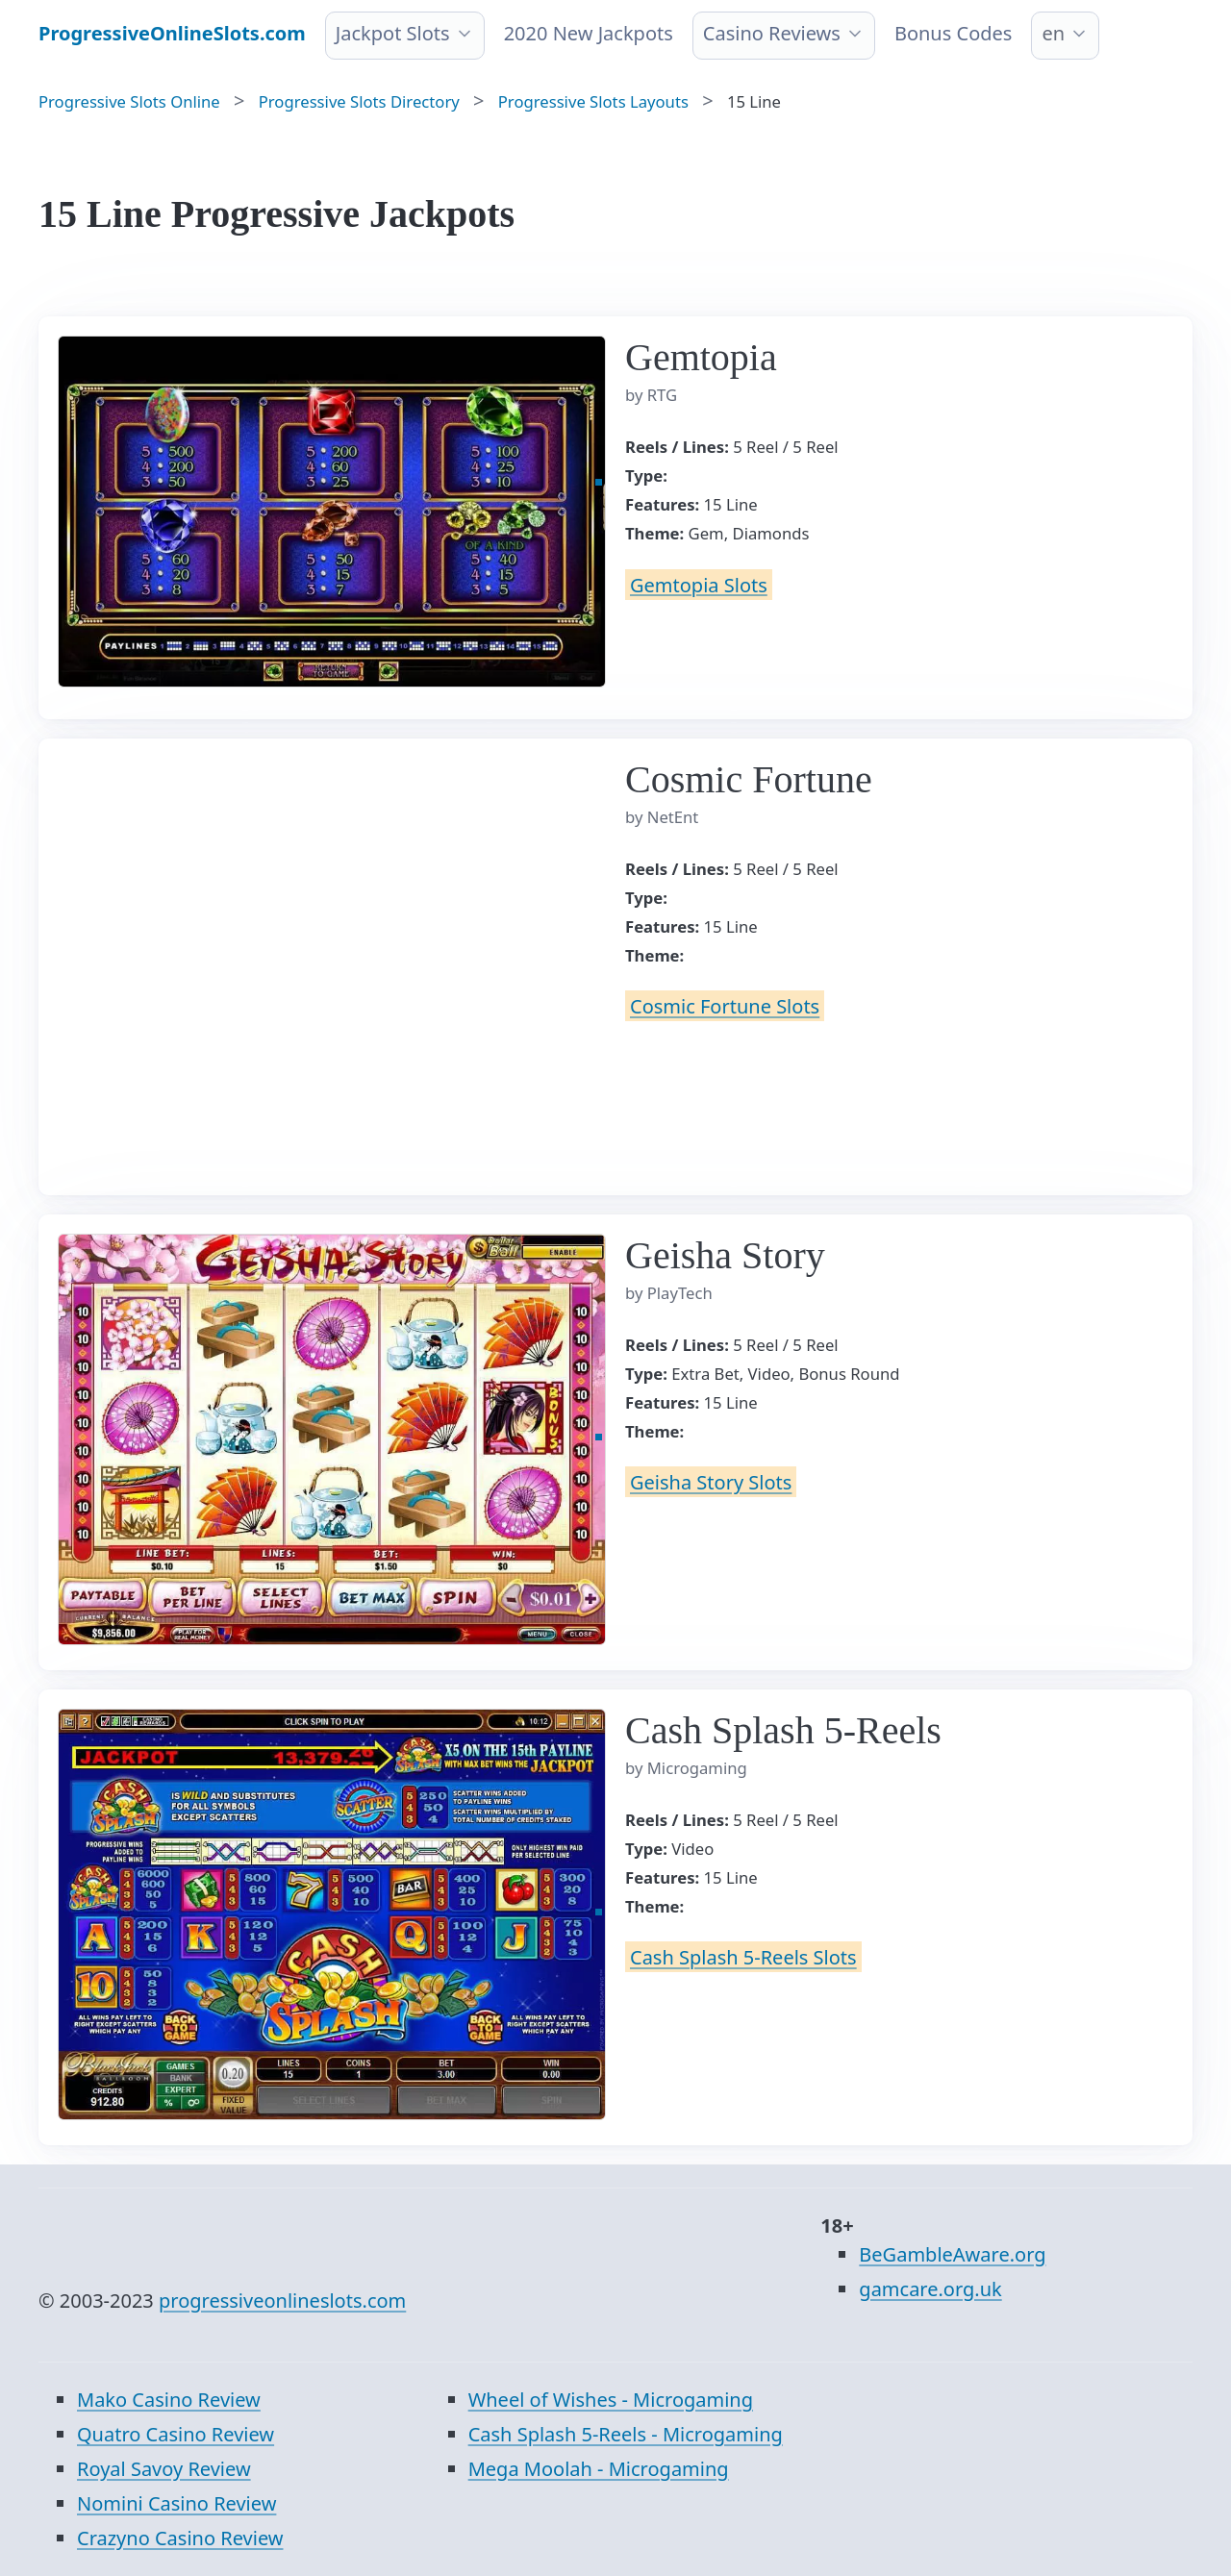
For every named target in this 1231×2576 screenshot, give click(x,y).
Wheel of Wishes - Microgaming (610, 2400)
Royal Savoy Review (164, 2469)
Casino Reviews (772, 33)
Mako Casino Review (169, 2400)
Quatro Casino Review (175, 2434)
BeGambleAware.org (952, 2254)
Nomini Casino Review (176, 2503)
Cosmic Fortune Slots (724, 1006)
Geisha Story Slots (710, 1482)
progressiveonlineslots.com (282, 2300)
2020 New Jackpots (588, 33)
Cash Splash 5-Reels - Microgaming (625, 2434)
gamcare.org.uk (930, 2289)
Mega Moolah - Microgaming (598, 2469)
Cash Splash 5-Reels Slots (743, 1957)
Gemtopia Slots (698, 584)
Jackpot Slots (393, 33)
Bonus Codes (953, 33)
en (1053, 33)
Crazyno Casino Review (180, 2538)
